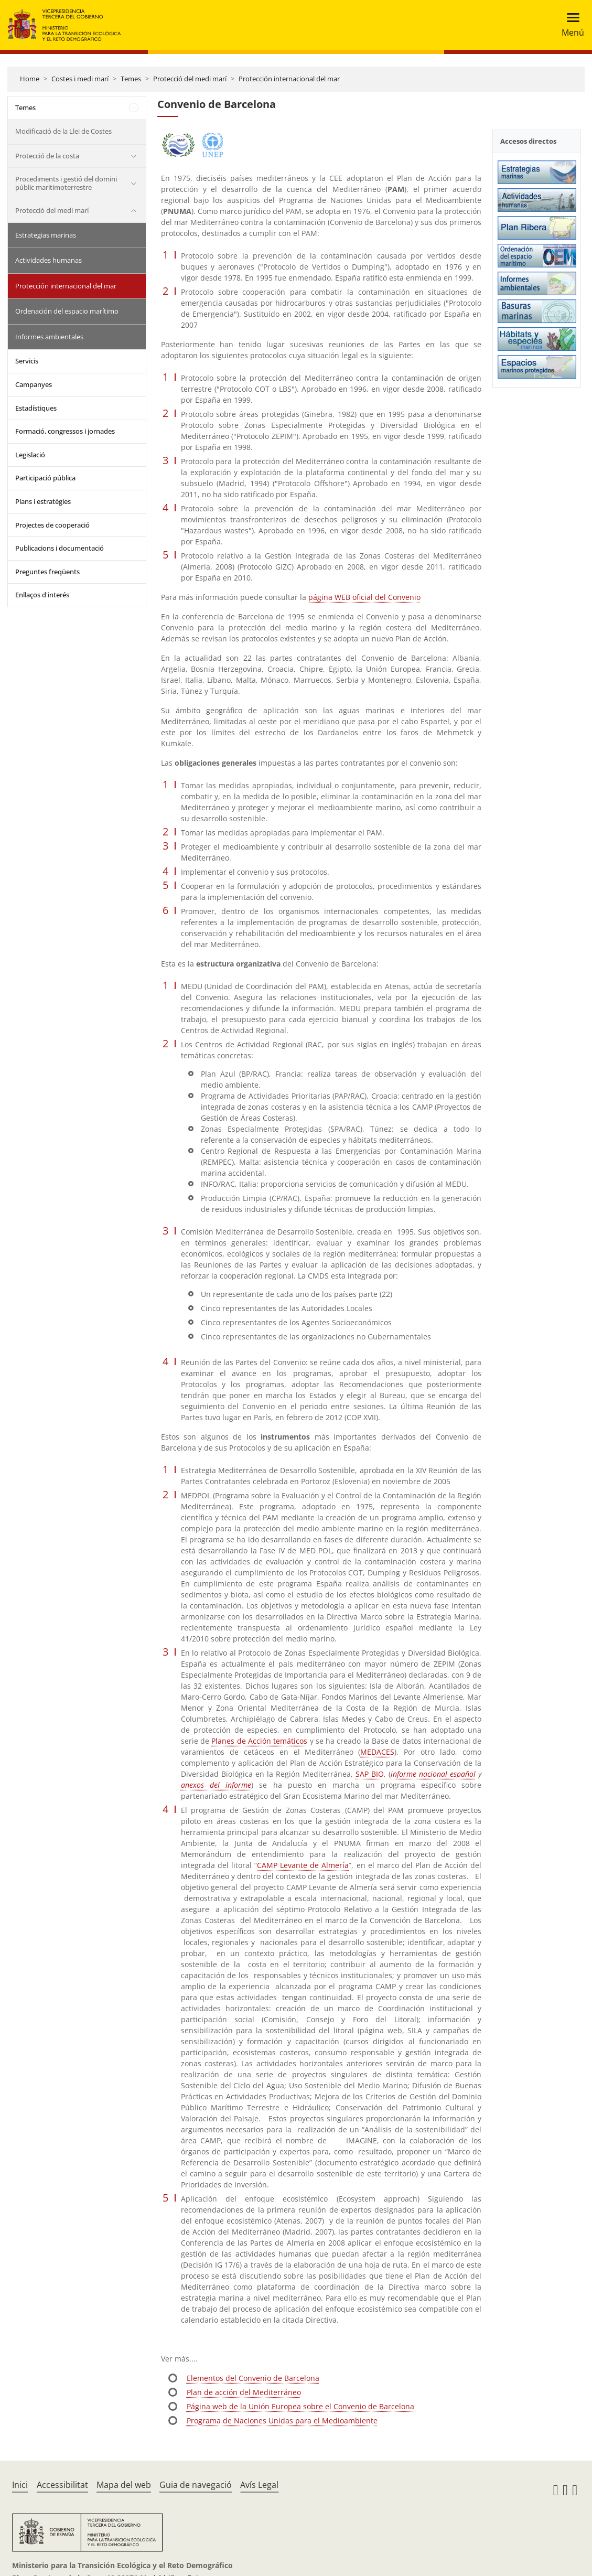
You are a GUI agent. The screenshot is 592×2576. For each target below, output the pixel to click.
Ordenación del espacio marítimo (67, 311)
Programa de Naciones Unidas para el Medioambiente (282, 2420)
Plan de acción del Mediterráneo (244, 2392)
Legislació (30, 454)
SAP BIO (370, 1774)
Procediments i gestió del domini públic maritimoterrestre (66, 183)
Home (29, 78)
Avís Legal (259, 2485)
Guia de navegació (195, 2485)
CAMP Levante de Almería (303, 1865)
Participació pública (45, 477)
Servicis (26, 361)
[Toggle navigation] (570, 25)
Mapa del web (123, 2485)
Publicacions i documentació (59, 548)
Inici (20, 2485)
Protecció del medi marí (190, 78)
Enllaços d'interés (42, 594)
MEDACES (377, 1752)
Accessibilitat (62, 2485)
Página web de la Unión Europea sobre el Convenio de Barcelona (301, 2406)
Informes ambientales (49, 336)
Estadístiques (36, 408)
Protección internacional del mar (289, 78)
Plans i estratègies (43, 501)
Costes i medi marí (80, 78)
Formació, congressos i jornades (65, 431)
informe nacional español (433, 1774)
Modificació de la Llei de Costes (63, 131)
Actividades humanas (48, 260)
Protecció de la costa (47, 155)
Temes (131, 78)
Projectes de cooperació (52, 525)
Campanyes (33, 384)
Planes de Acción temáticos (259, 1741)
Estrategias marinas (45, 235)
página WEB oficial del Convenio (364, 597)
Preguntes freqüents (47, 571)
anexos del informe (216, 1785)
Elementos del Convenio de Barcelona (253, 2378)
